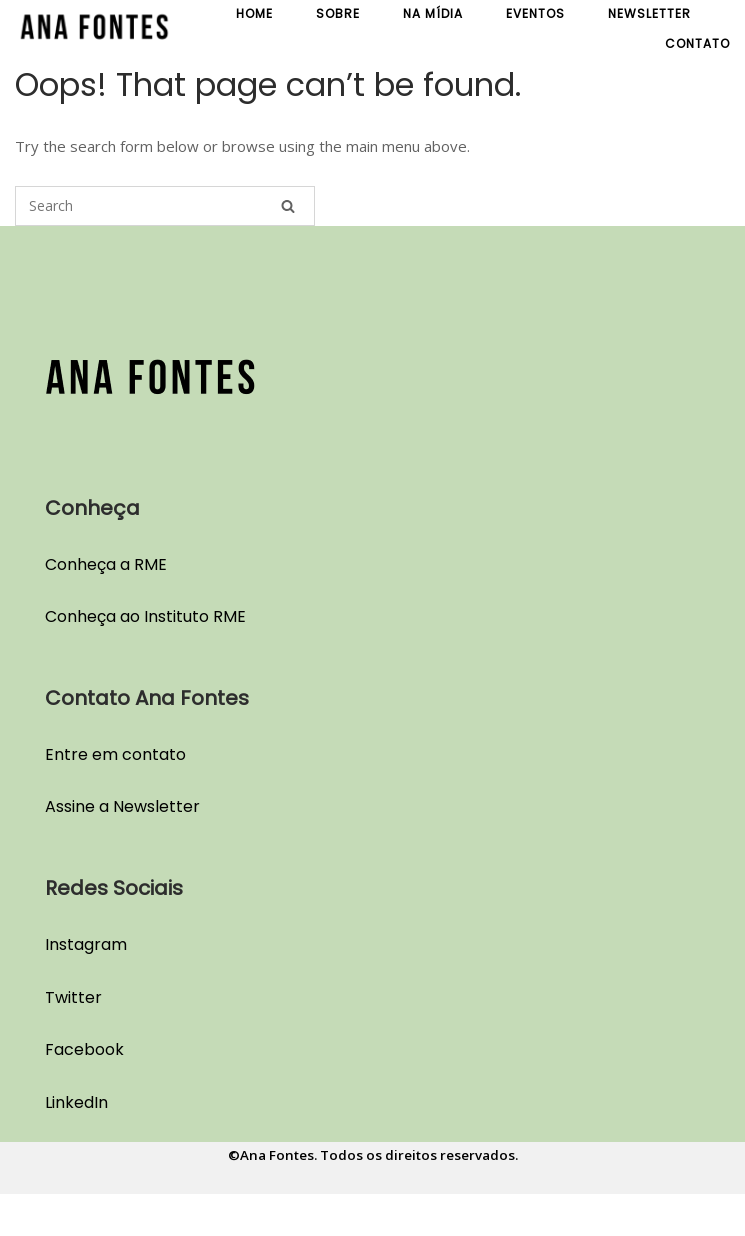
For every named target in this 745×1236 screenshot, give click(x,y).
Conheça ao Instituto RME (145, 616)
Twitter (73, 997)
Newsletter (649, 13)
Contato (697, 43)
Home (254, 13)
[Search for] (165, 206)
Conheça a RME (106, 564)
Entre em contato (115, 754)
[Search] (288, 206)
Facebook (84, 1049)
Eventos (535, 13)
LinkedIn (76, 1102)
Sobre (338, 13)
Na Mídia (433, 13)
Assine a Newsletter (122, 806)
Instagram (86, 944)
